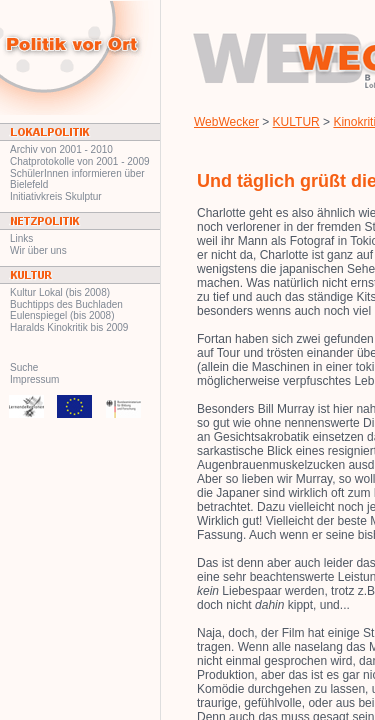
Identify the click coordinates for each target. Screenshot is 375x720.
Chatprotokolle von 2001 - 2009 (80, 161)
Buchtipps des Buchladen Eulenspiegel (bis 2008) (66, 310)
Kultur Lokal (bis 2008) (60, 292)
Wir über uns (38, 250)
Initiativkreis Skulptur (56, 196)
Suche (24, 367)
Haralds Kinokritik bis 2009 (69, 327)
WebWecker (226, 122)
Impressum (34, 379)
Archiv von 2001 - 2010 (61, 149)
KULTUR (296, 122)
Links (21, 238)
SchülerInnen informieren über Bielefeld (77, 179)
